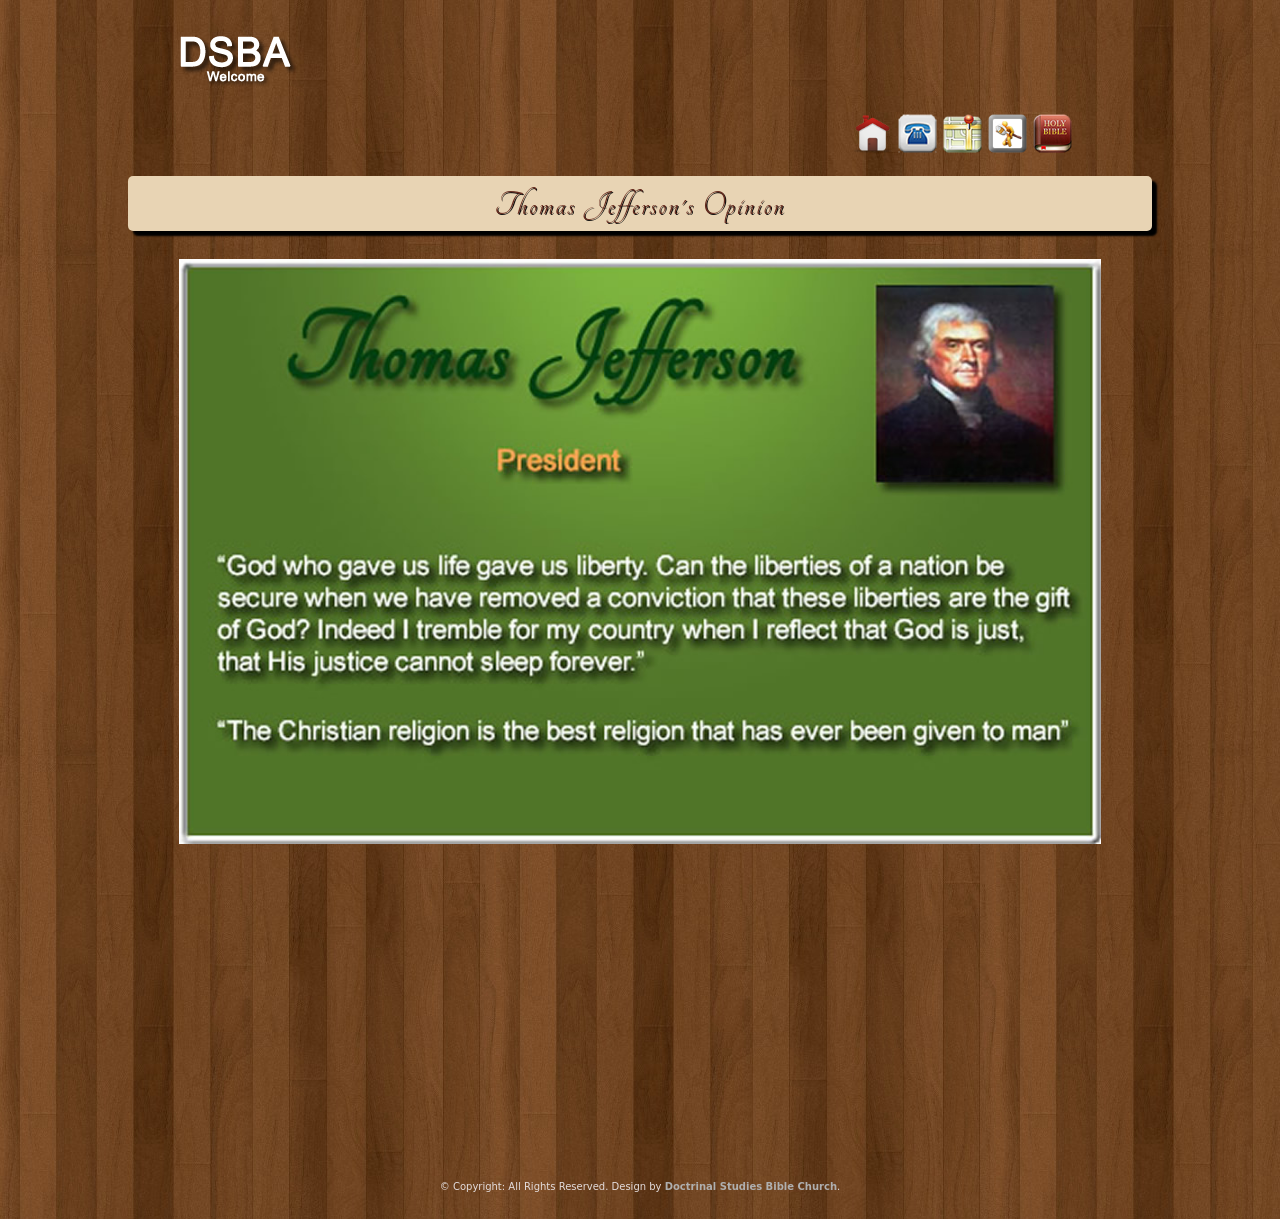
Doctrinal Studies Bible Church (751, 1186)
